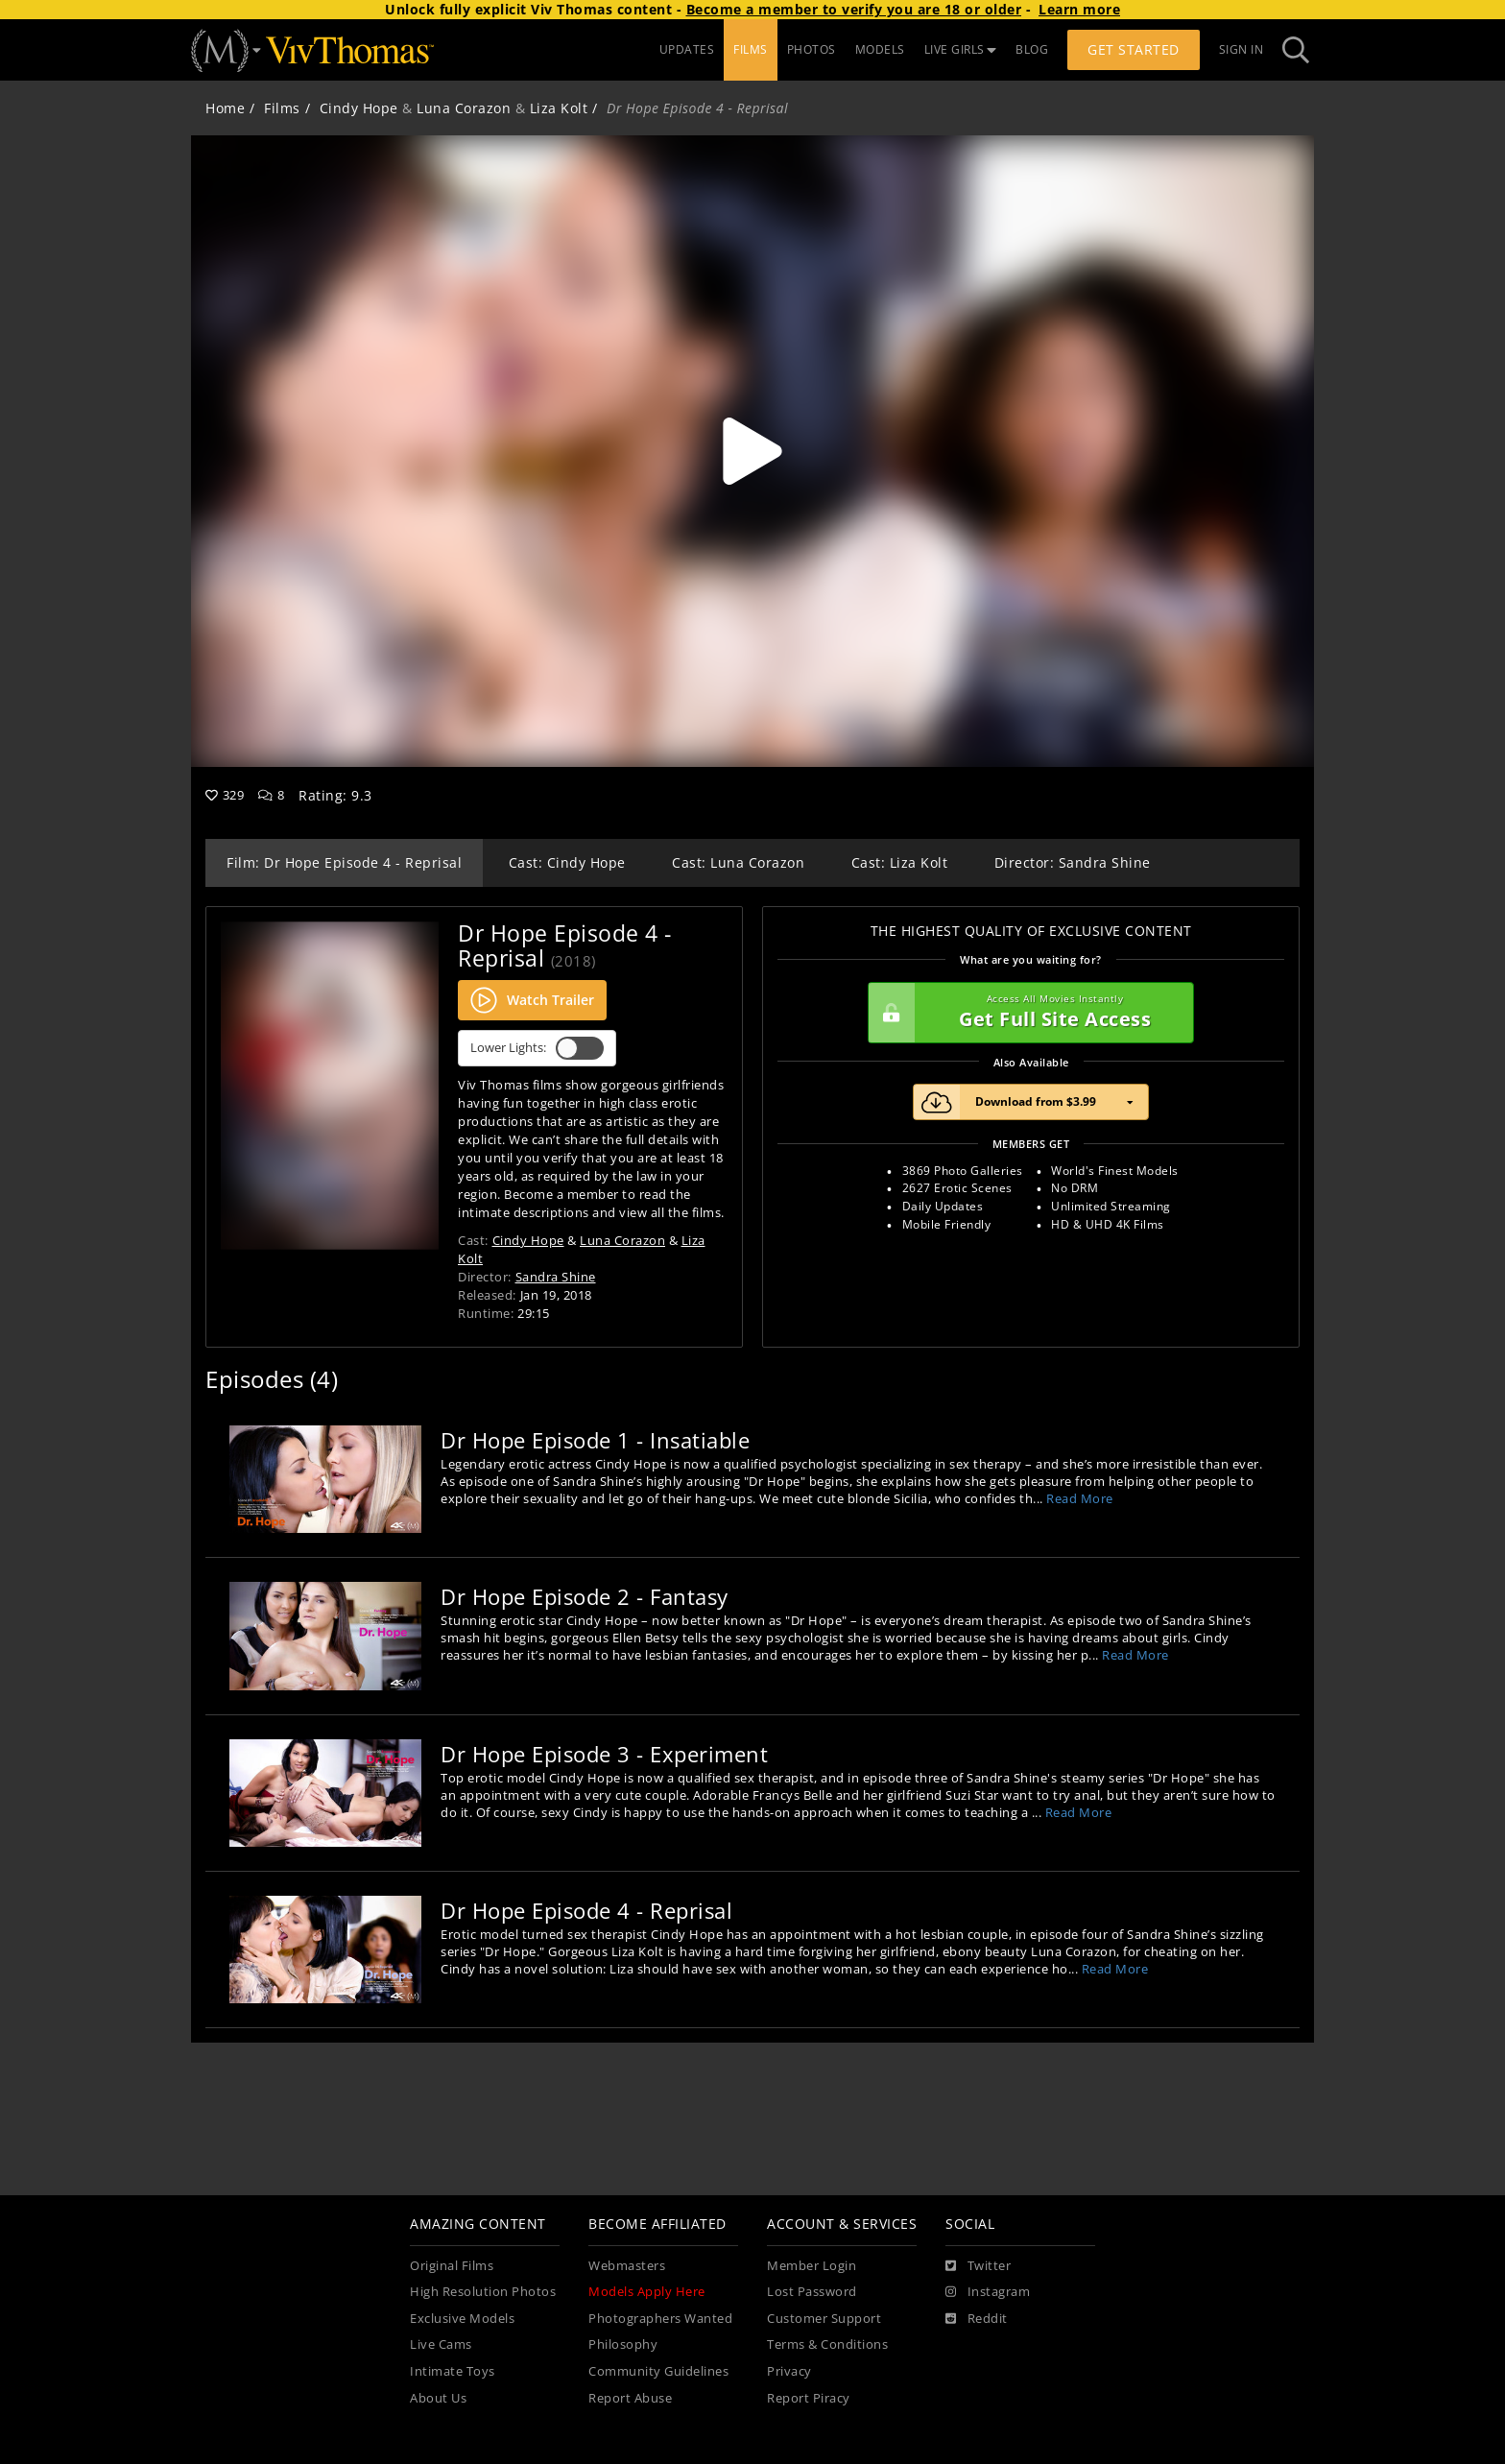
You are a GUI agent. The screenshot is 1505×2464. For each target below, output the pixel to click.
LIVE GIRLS (960, 49)
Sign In (1241, 49)
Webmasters (626, 2266)
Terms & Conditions (827, 2344)
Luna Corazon (464, 108)
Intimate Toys (452, 2371)
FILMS (750, 49)
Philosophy (622, 2344)
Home (225, 108)
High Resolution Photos (483, 2292)
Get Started (1133, 49)
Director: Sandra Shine (1072, 862)
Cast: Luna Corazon (738, 862)
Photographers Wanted (660, 2318)
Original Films (451, 2266)
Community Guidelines (658, 2371)
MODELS (880, 49)
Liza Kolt (559, 108)
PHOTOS (811, 49)
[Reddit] (976, 2319)
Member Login (811, 2266)
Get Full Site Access (1026, 1012)
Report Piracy (808, 2398)
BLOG (1031, 49)
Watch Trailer (532, 1000)
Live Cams (441, 2344)
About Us (438, 2398)
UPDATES (687, 49)
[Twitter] (978, 2266)
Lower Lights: (537, 1048)
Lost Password (812, 2292)
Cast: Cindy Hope (567, 862)
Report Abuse (630, 2398)
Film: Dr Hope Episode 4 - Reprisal (344, 862)
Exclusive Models (462, 2318)
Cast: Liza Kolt (899, 862)
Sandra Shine (555, 1276)
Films (282, 108)
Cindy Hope (359, 108)
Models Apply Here (646, 2292)
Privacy (789, 2371)
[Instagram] (987, 2292)
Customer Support (824, 2318)
